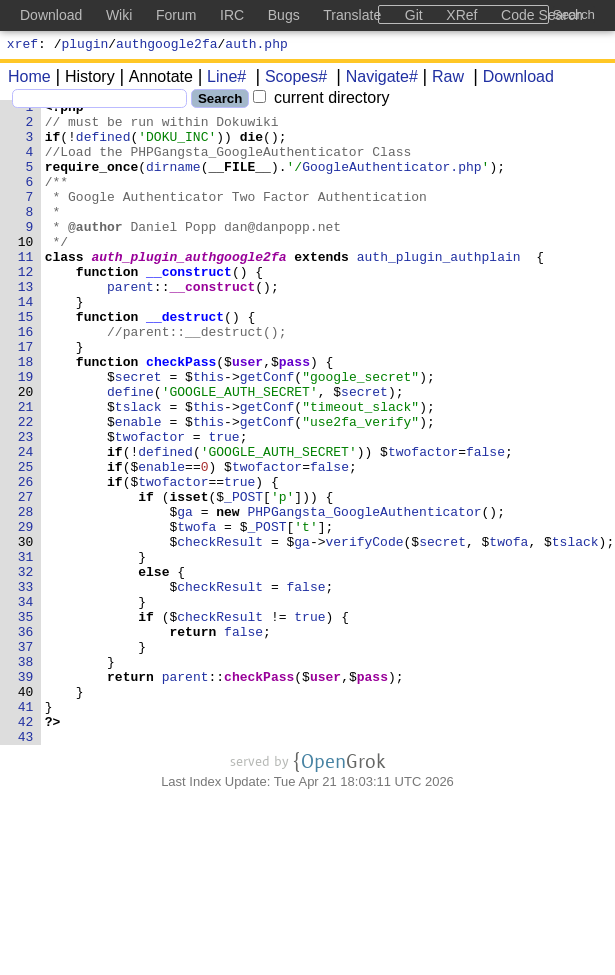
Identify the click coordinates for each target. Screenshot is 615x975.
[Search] (99, 101)
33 (26, 685)
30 (26, 631)
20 (26, 451)
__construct (190, 307)
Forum (176, 15)
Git (414, 15)
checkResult (221, 631)
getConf (267, 433)
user (248, 415)
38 (26, 775)
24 (26, 523)
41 (26, 829)
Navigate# (375, 79)
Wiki (119, 15)
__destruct (186, 361)
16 (26, 379)
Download (511, 79)
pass (294, 415)
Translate (352, 15)
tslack (138, 469)
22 (26, 487)
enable (138, 487)
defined (103, 145)
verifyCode (365, 631)
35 (26, 721)
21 (26, 469)
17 (26, 397)
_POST (244, 577)
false (486, 523)
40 (26, 811)
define (131, 451)
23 (26, 505)
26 (26, 559)
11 (26, 289)
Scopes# (289, 79)
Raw (441, 79)
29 (26, 613)
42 (26, 847)
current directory (321, 100)
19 (26, 433)
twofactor (150, 505)
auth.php (256, 46)
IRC (232, 15)
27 (26, 577)
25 (26, 541)
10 (26, 271)
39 (26, 793)
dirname (174, 181)
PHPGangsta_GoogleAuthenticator (365, 595)
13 (26, 325)
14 (26, 343)
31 (26, 649)
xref (22, 46)
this (208, 433)
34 (26, 703)
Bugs (284, 15)
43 (26, 865)
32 (26, 667)
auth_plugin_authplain (439, 289)
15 (26, 361)
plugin (85, 46)
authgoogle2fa (166, 46)
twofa (197, 613)
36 (26, 739)
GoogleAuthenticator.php (392, 181)
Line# (219, 79)
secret (138, 433)
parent (131, 325)
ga (186, 595)
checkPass (182, 415)
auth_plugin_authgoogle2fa (189, 289)
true (224, 505)
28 (26, 595)
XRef (461, 15)
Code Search (542, 15)
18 (26, 415)
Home (29, 79)
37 (26, 757)
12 (26, 307)
